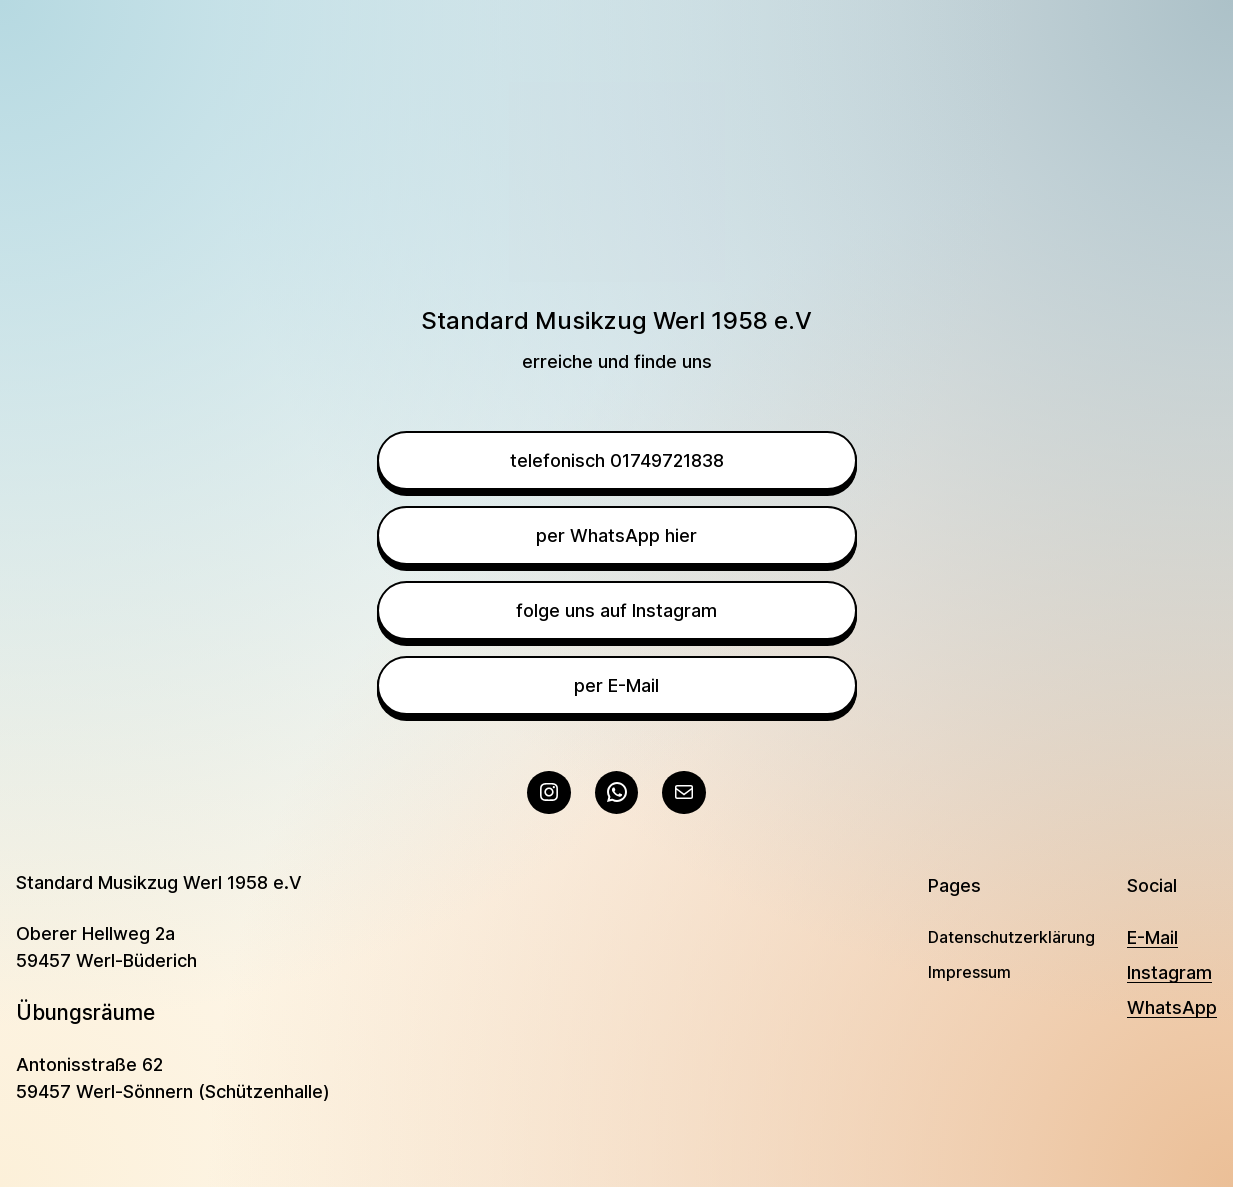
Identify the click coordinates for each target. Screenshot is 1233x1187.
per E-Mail (616, 685)
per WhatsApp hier (616, 535)
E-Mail (1152, 937)
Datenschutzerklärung (1011, 937)
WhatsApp (1172, 1007)
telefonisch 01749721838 (617, 460)
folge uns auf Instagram (616, 610)
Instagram (1169, 972)
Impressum (969, 972)
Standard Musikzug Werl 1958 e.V (159, 882)
